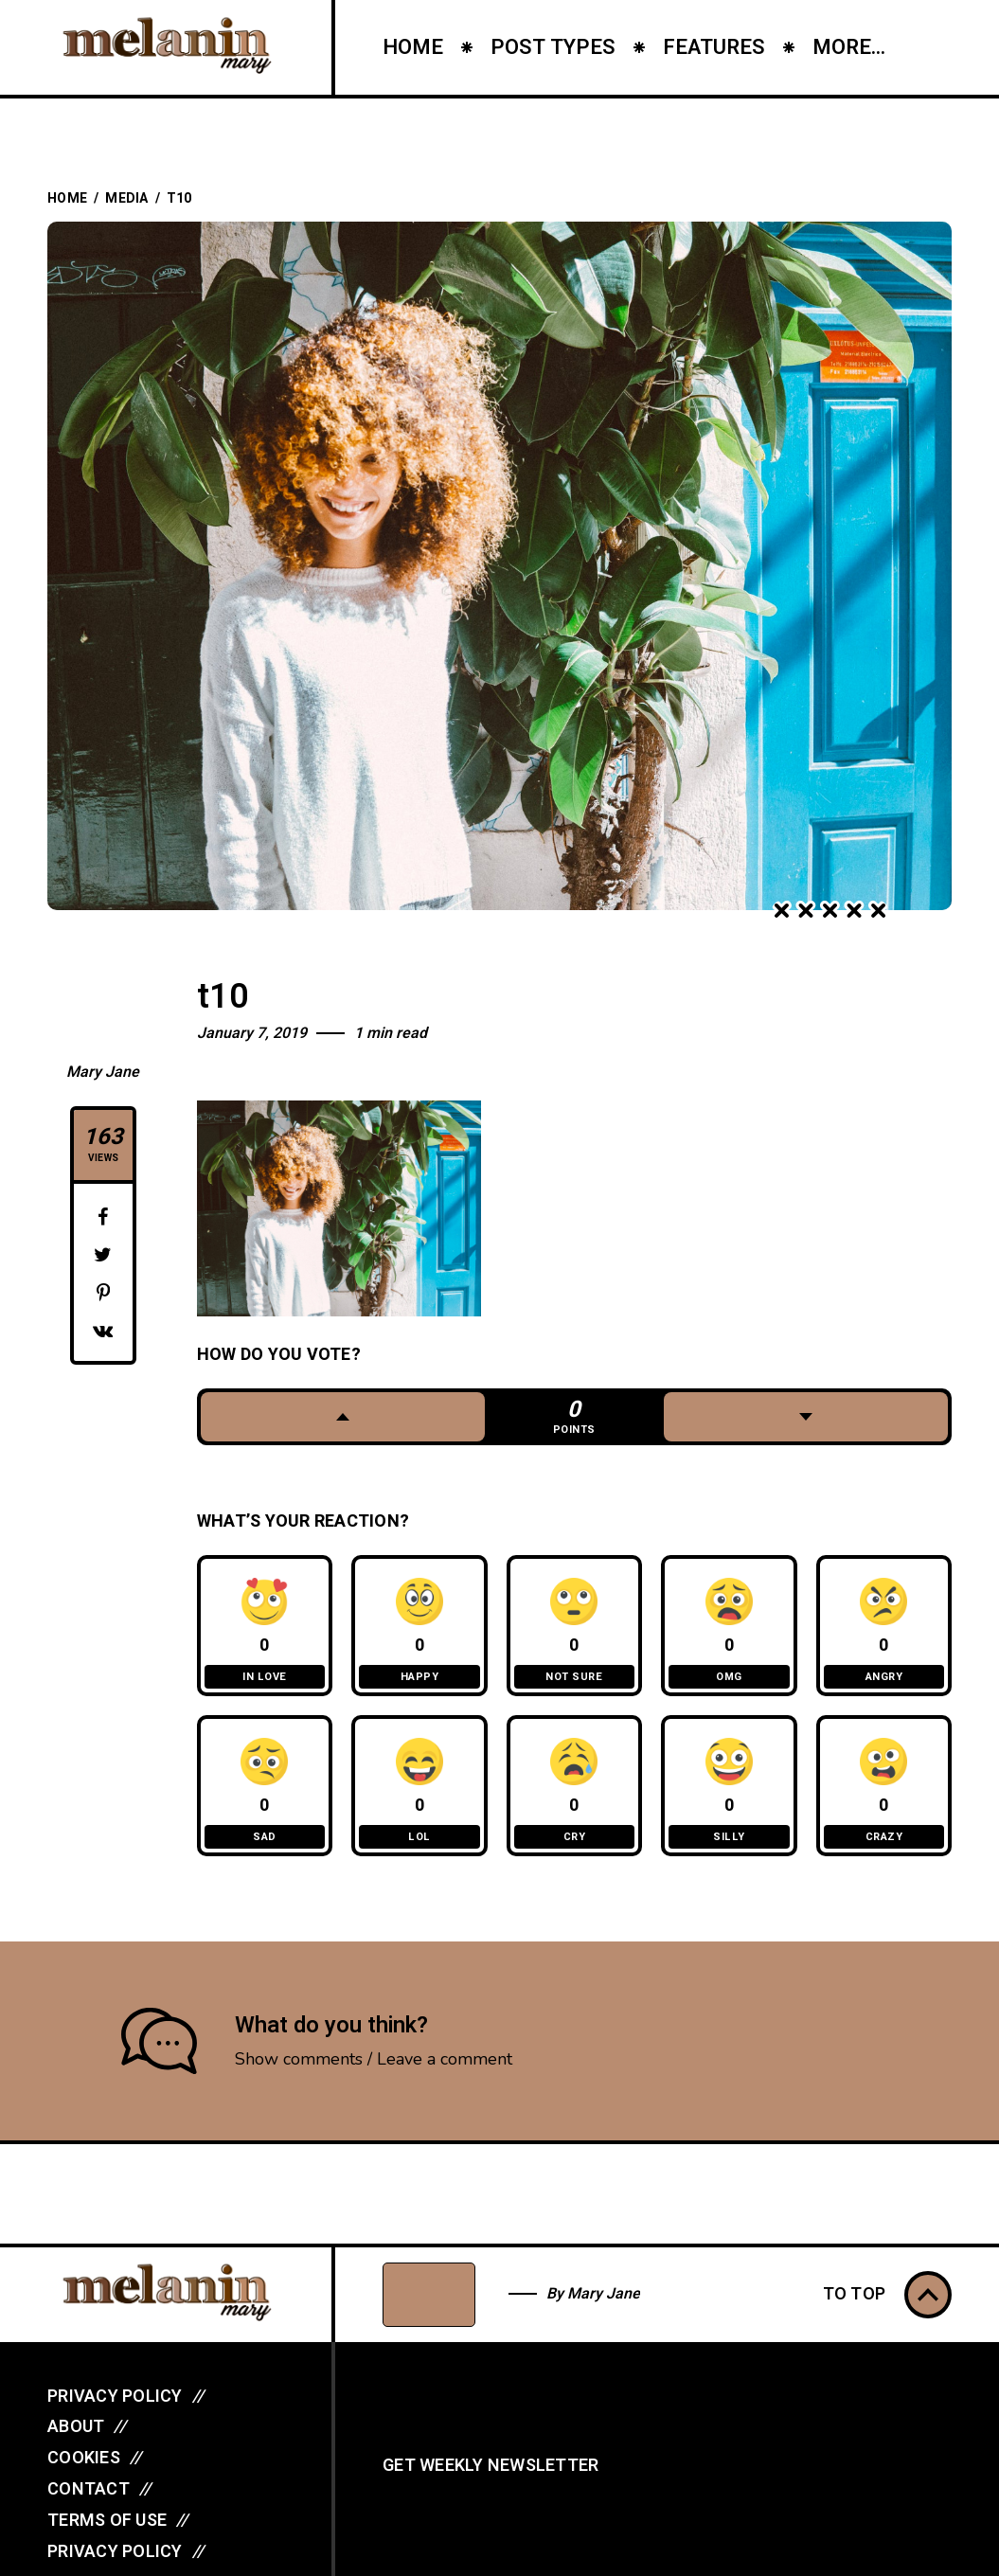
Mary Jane (102, 1072)
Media (126, 198)
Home (67, 198)
